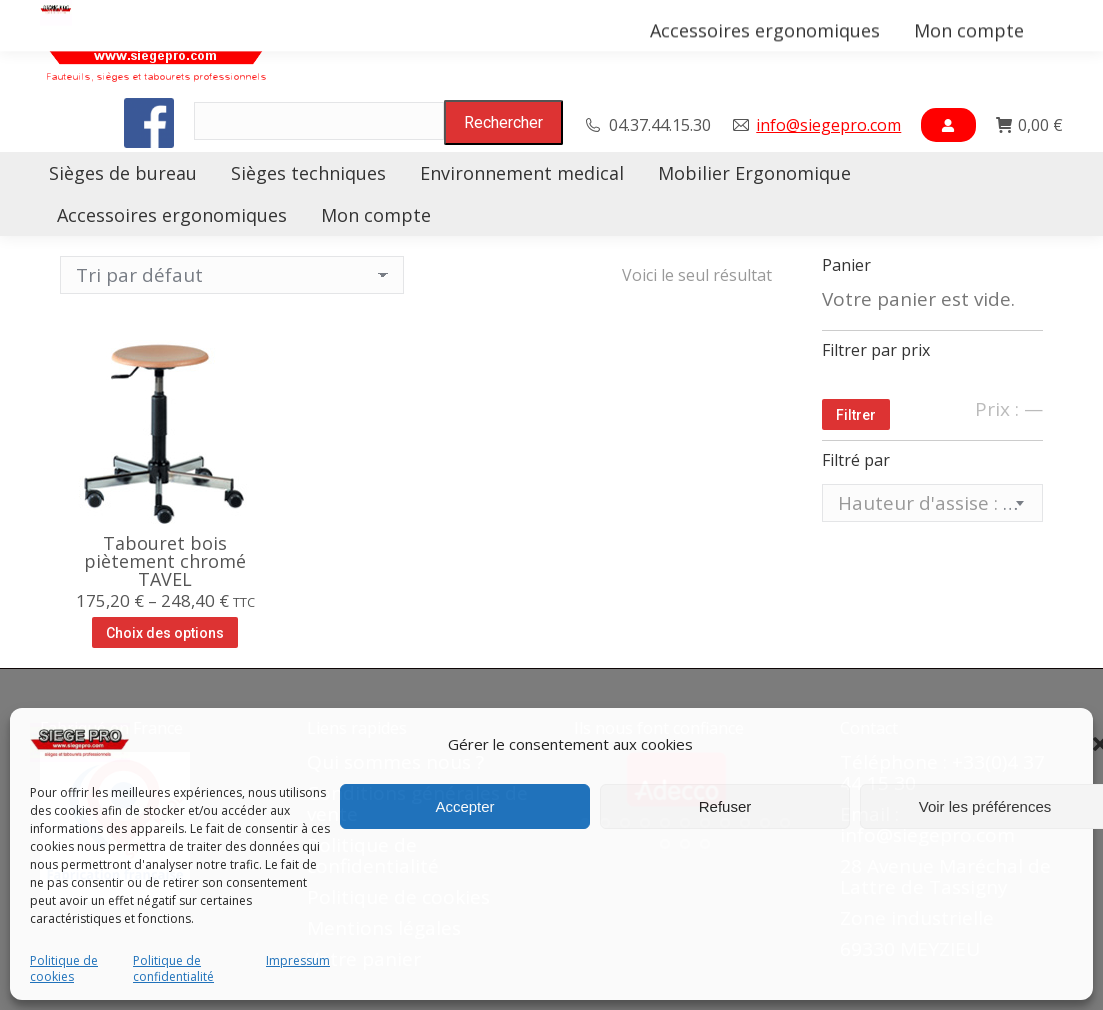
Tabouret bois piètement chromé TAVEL (165, 561)
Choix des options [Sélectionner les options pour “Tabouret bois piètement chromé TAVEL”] (165, 633)
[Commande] (232, 275)
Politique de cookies (64, 969)
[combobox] (932, 503)
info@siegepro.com (828, 125)
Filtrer (856, 415)
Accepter (464, 806)
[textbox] (932, 503)
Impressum (298, 961)
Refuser (725, 806)
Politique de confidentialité (173, 969)
